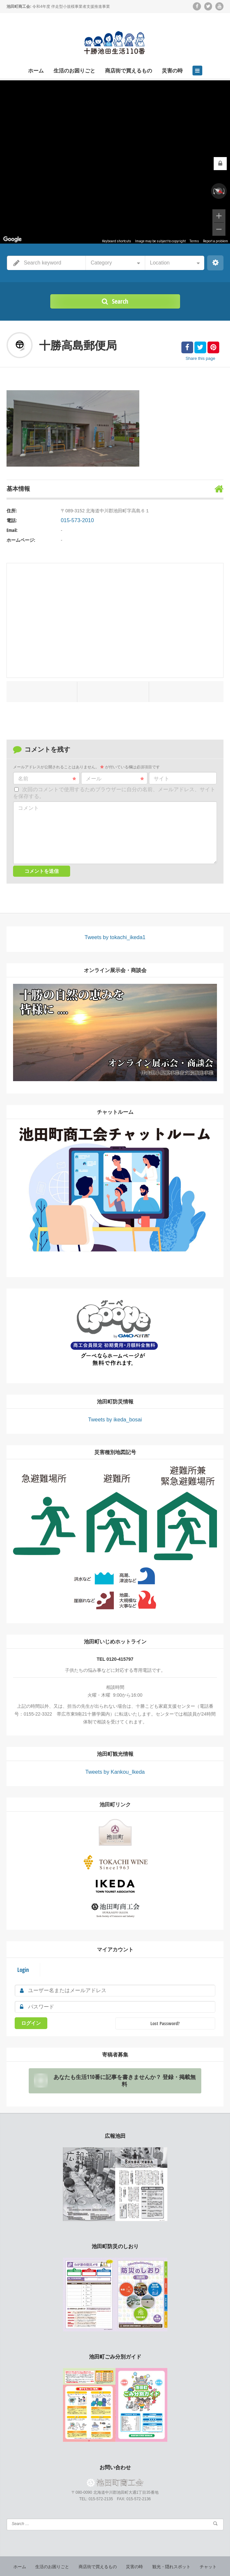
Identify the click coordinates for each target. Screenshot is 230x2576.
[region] (115, 162)
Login (22, 1961)
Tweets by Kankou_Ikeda (114, 1767)
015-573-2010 (75, 520)
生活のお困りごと (74, 70)
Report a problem (215, 241)
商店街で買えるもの (128, 70)
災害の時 (172, 70)
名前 (47, 779)
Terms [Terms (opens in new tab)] (194, 241)
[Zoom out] (218, 229)
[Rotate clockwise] (224, 191)
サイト (161, 778)
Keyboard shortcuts (116, 241)
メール (115, 779)
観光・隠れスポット (168, 2553)
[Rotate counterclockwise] (213, 191)
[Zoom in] (218, 215)
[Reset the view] (218, 191)
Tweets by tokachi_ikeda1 (115, 936)
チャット (202, 2553)
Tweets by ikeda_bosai (115, 1416)
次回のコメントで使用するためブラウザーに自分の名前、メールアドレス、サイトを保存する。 (114, 793)
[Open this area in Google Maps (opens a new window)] (12, 239)
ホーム (36, 70)
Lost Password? (165, 2013)
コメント (28, 808)
